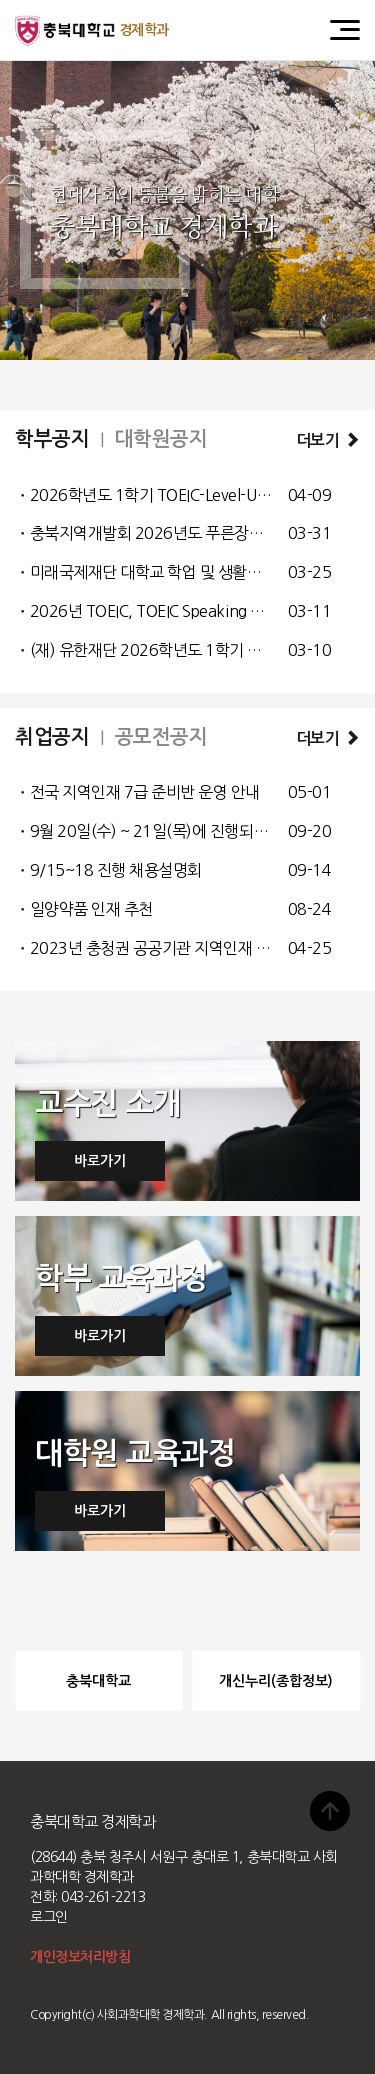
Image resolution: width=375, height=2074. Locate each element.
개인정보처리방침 (80, 1957)
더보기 (328, 440)
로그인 (49, 1917)
